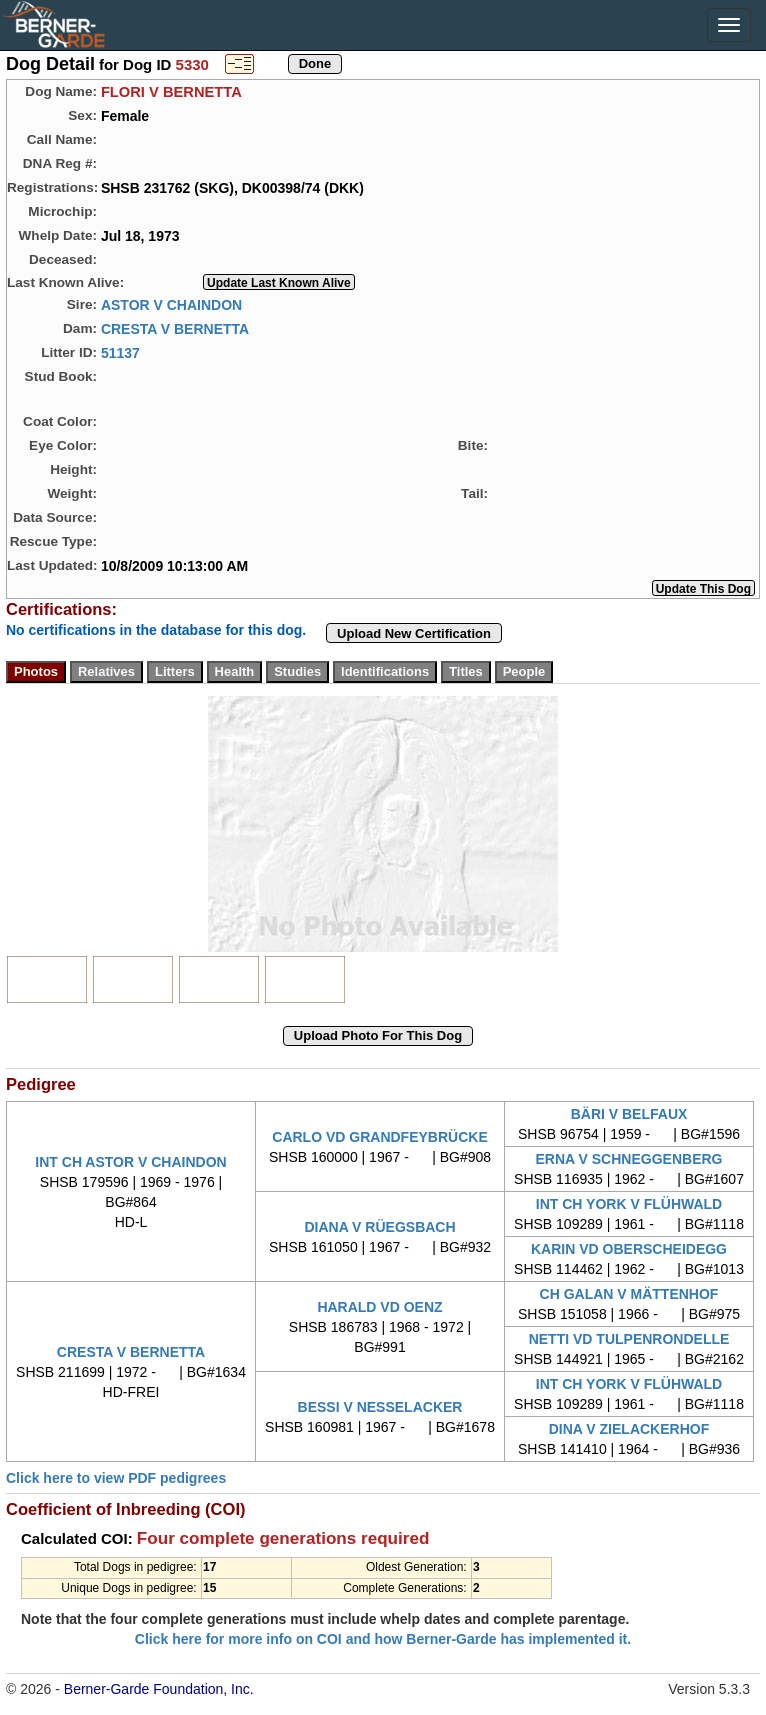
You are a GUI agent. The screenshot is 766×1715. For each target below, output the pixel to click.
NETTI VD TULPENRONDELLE (629, 1339)
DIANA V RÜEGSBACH (379, 1227)
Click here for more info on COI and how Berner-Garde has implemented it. (383, 1639)
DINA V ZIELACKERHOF (629, 1429)
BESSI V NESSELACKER (380, 1407)
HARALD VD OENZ (379, 1307)
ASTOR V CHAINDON (171, 304)
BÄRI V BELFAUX (629, 1114)
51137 (120, 352)
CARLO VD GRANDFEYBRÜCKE (379, 1137)
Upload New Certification (414, 633)
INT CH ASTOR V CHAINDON (130, 1162)
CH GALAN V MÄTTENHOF (629, 1294)
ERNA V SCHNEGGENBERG (629, 1159)
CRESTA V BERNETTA (175, 328)
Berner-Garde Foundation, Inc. (159, 1689)
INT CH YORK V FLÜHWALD (629, 1204)
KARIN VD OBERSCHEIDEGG (629, 1249)
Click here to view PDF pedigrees (116, 1478)
